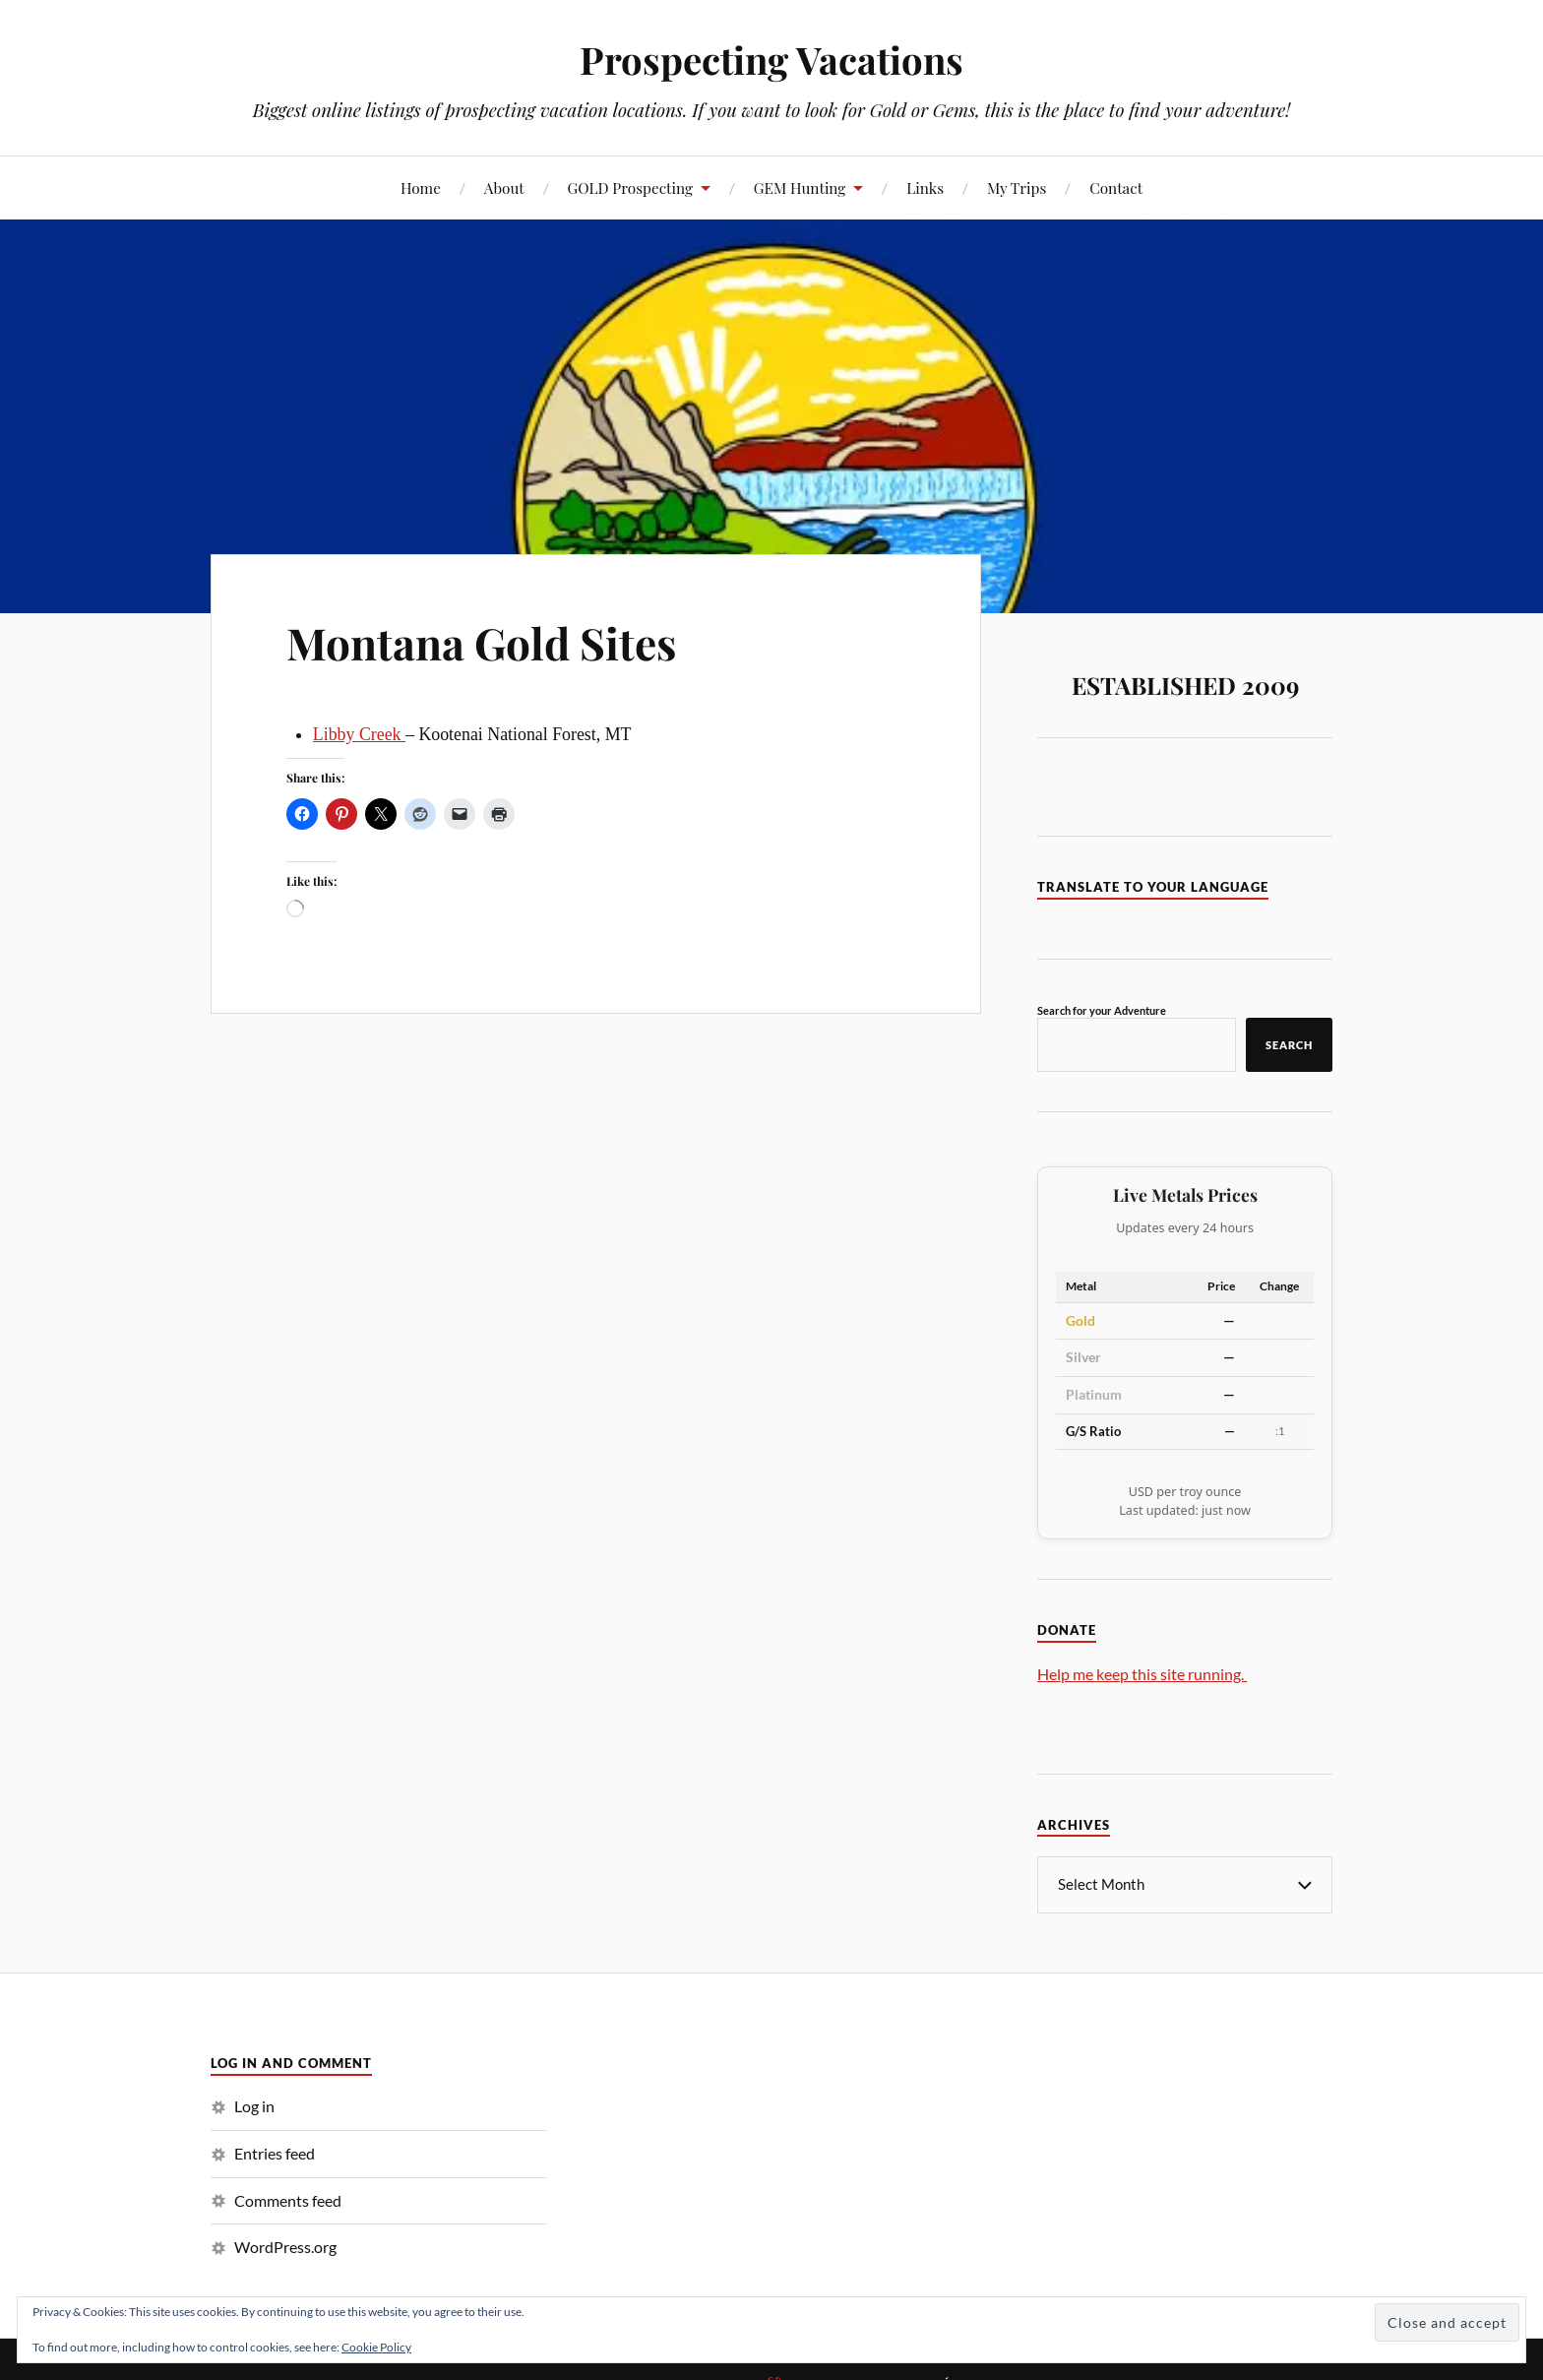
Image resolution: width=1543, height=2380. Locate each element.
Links (925, 187)
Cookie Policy (376, 2347)
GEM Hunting (800, 187)
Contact (1115, 187)
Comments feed (287, 2200)
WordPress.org (285, 2246)
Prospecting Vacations (771, 59)
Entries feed (274, 2153)
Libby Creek (359, 734)
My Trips (1016, 187)
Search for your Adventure (1101, 1010)
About (504, 187)
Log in (254, 2106)
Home (421, 187)
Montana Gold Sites (481, 642)
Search (1289, 1044)
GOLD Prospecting (631, 187)
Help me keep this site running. (1142, 1673)
